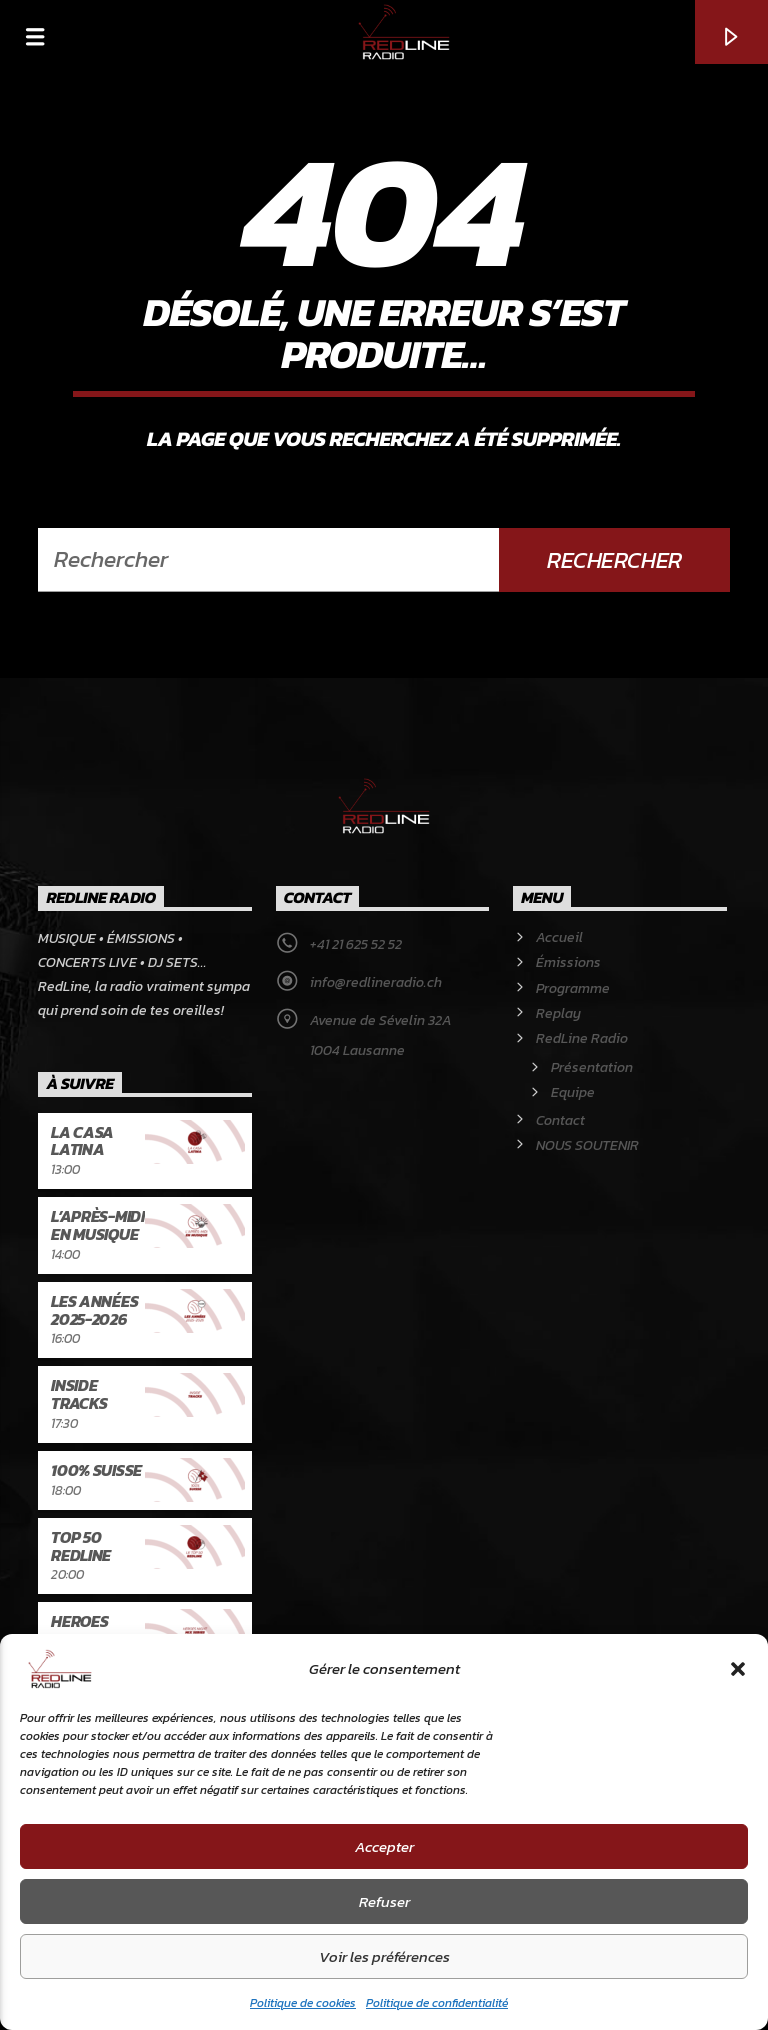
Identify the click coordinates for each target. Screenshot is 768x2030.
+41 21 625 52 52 (356, 944)
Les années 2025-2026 (94, 1310)
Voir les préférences (384, 1956)
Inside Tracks (79, 1394)
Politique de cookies (303, 2003)
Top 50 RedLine (81, 1546)
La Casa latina (82, 1141)
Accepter (384, 1846)
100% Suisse (96, 1470)
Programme (573, 988)
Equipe (573, 1092)
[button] (738, 1669)
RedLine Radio (582, 1038)
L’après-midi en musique (97, 1225)
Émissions (568, 962)
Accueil (559, 937)
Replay (558, 1013)
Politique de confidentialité (437, 2003)
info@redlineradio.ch (376, 982)
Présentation (592, 1067)
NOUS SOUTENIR (587, 1145)
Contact (560, 1120)
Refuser (384, 1901)
